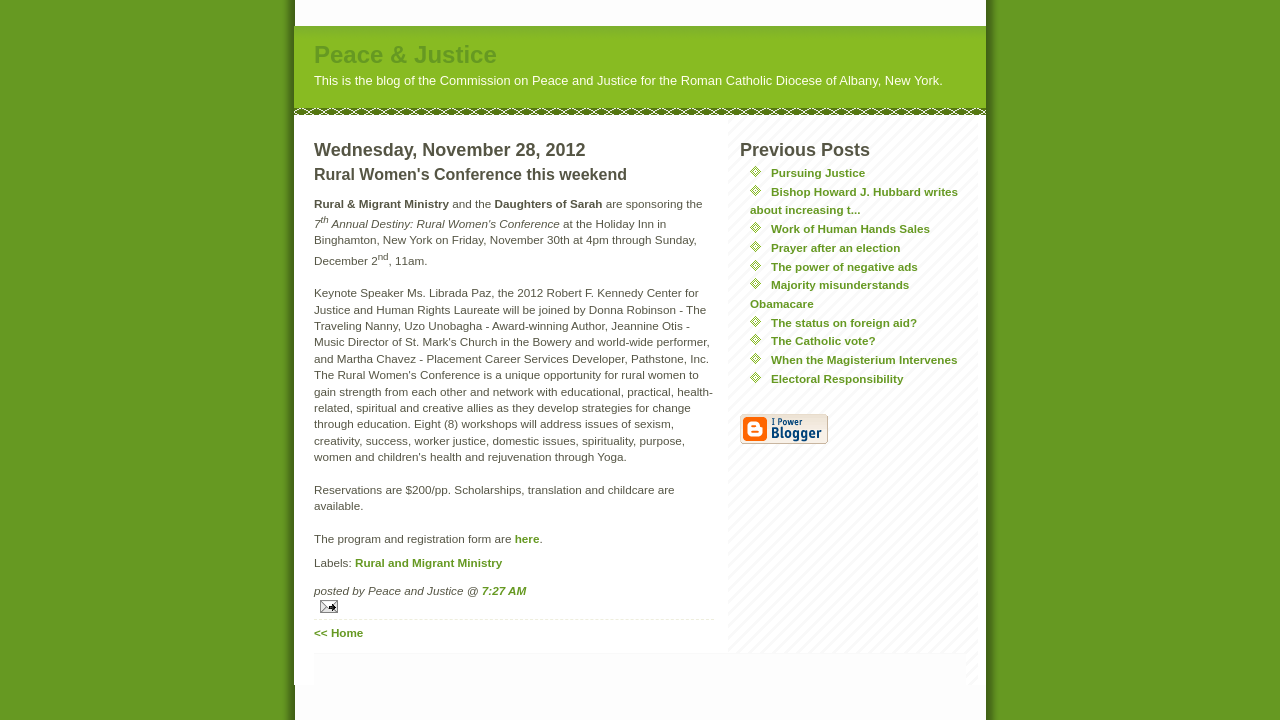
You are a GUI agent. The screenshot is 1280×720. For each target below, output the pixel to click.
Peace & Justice (405, 54)
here (527, 538)
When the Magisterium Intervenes (864, 359)
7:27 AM (504, 590)
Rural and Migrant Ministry (428, 562)
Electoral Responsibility (837, 378)
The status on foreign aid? (844, 322)
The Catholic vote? (823, 340)
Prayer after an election (835, 247)
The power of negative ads (844, 266)
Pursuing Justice (818, 172)
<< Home (338, 632)
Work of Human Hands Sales (850, 228)
